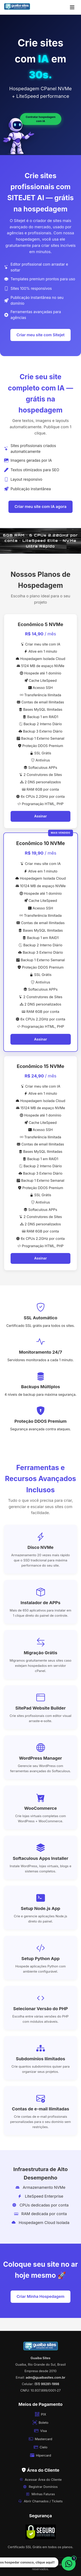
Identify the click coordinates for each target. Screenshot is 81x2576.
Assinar (40, 816)
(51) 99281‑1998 (46, 2384)
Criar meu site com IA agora (40, 506)
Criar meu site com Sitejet (40, 335)
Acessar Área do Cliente (40, 2480)
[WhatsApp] (69, 2564)
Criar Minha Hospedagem (40, 2296)
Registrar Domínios (40, 2487)
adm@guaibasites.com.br (45, 2377)
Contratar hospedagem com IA (40, 119)
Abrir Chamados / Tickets (40, 2501)
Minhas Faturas (40, 2494)
